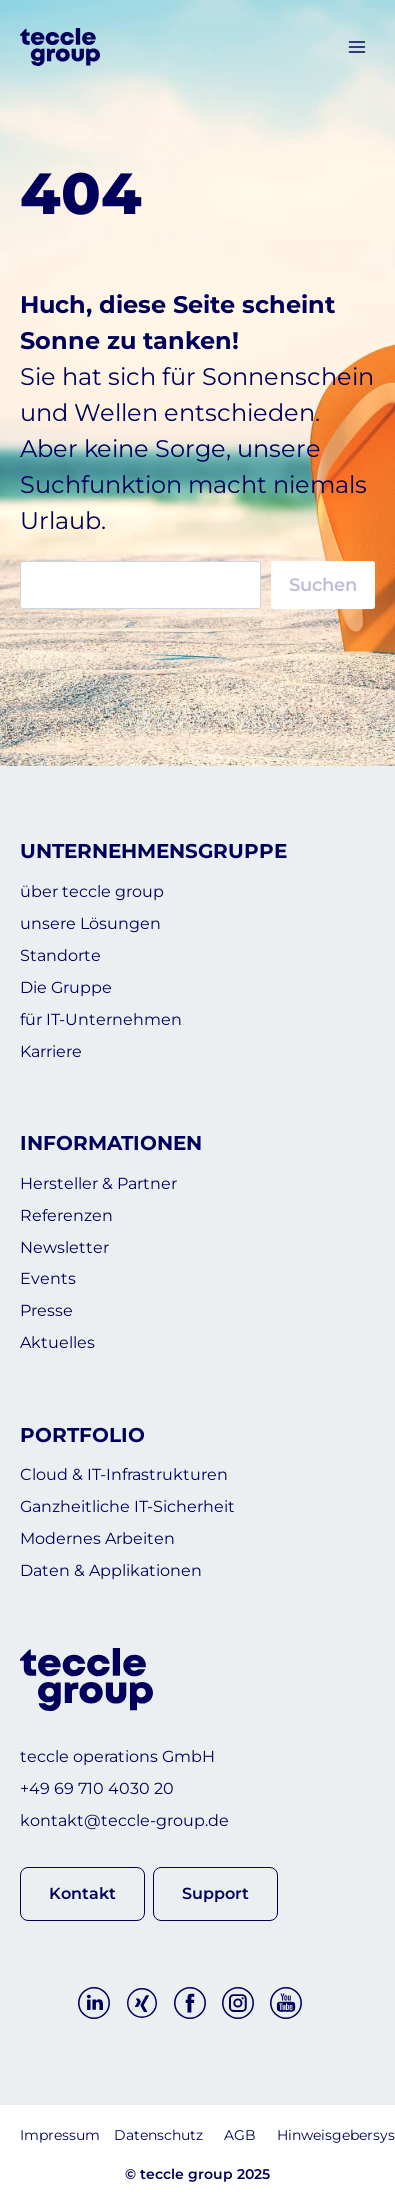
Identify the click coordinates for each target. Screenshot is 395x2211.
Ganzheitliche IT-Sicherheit (127, 1506)
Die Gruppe (66, 987)
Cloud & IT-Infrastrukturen (124, 1474)
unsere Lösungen (90, 923)
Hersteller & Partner (98, 1183)
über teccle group (92, 891)
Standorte (60, 955)
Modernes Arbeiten (97, 1538)
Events (48, 1278)
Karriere (51, 1051)
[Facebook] (190, 2003)
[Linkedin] (94, 2003)
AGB (240, 2135)
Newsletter (64, 1247)
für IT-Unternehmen (101, 1019)
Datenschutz (158, 2135)
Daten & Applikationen (111, 1570)
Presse (46, 1310)
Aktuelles (57, 1342)
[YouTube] (286, 2003)
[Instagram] (238, 2003)
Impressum (60, 2135)
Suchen (323, 585)
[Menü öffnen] (356, 47)
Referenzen (66, 1215)
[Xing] (142, 2003)
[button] (82, 1893)
